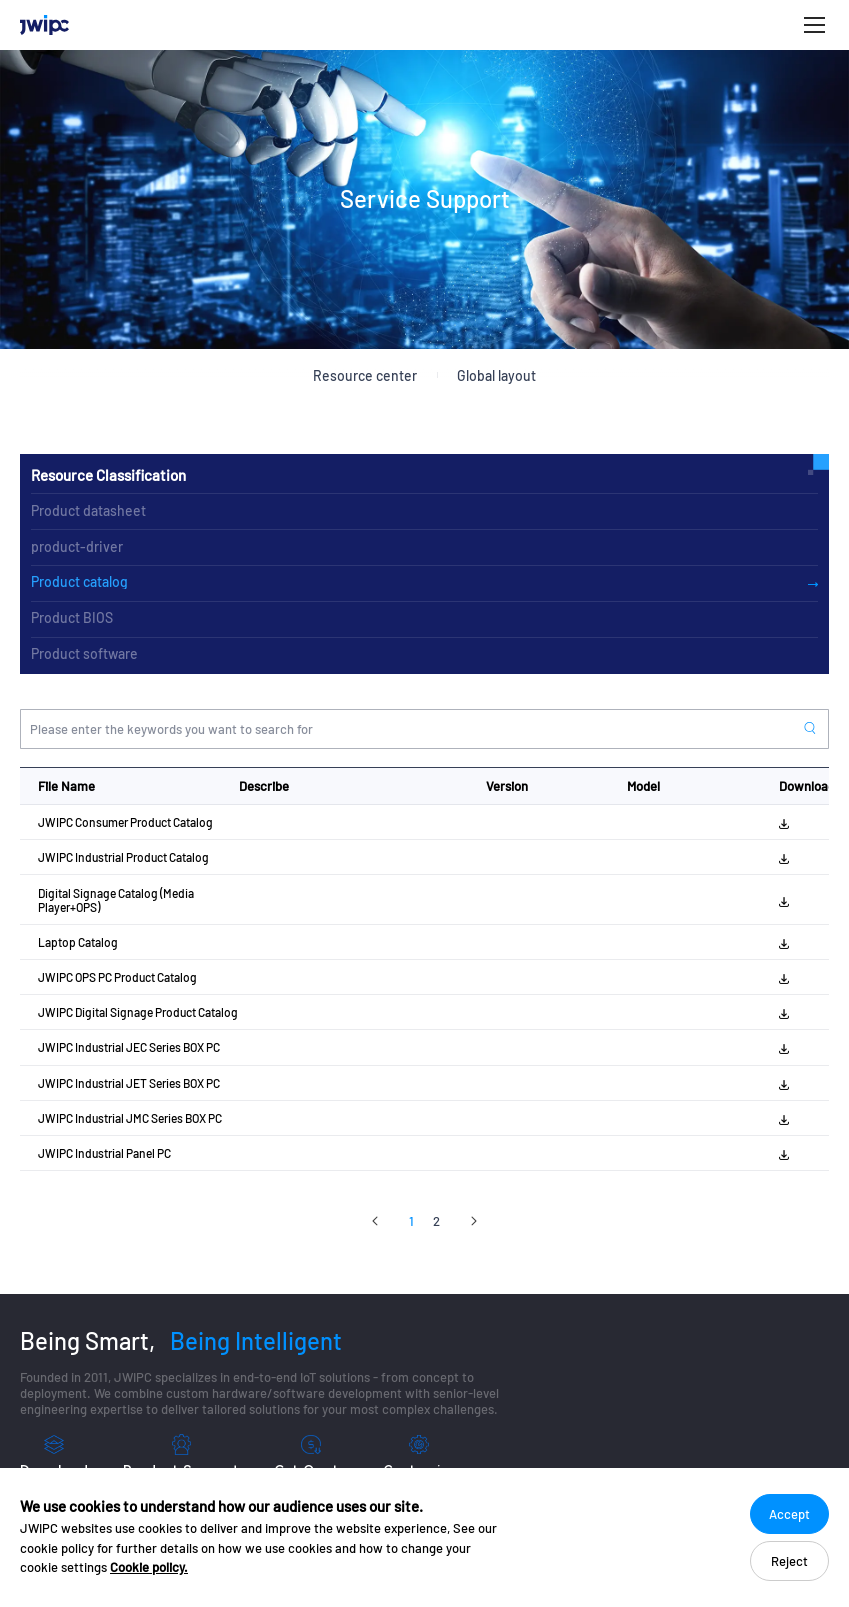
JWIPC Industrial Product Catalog (123, 857)
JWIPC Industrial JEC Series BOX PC (129, 1047)
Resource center (365, 375)
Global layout (496, 375)
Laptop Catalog (78, 942)
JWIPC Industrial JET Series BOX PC (129, 1083)
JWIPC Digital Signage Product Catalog (138, 1012)
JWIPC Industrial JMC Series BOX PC (130, 1118)
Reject (789, 1561)
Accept (789, 1514)
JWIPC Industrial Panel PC (104, 1153)
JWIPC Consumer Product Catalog (125, 822)
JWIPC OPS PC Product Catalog (117, 977)
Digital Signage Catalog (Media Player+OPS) (116, 900)
